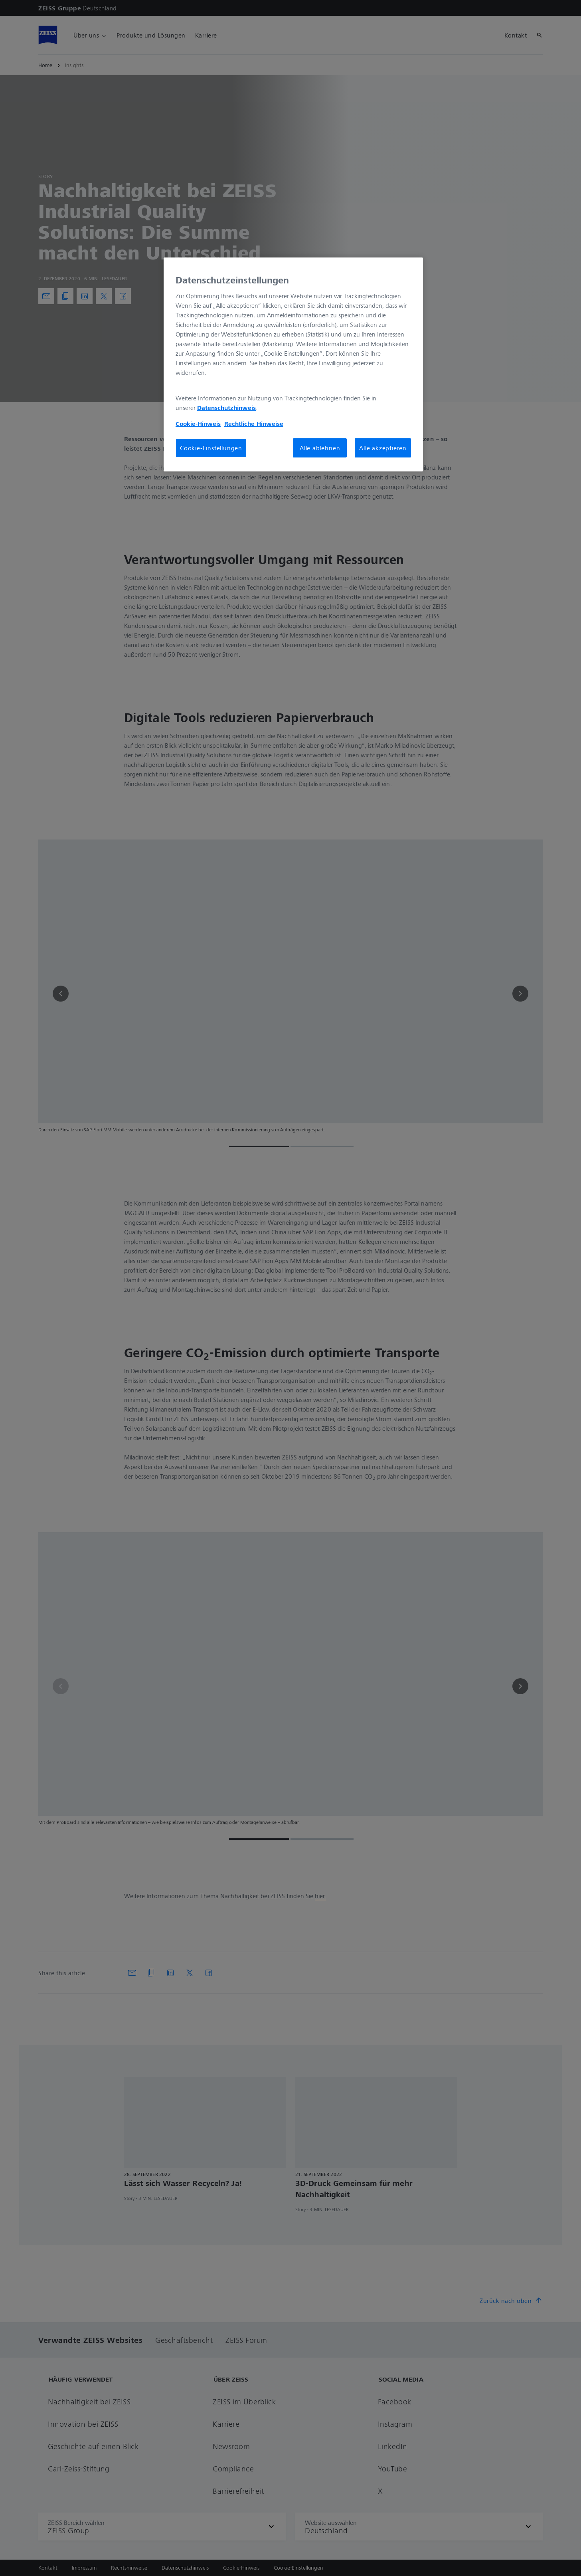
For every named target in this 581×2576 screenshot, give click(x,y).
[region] (293, 364)
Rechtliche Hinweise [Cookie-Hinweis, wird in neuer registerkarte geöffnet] (253, 423)
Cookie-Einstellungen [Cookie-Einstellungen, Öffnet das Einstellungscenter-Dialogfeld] (211, 448)
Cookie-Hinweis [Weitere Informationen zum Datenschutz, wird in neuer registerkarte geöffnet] (198, 423)
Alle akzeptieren (383, 448)
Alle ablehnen (320, 448)
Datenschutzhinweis (226, 407)
